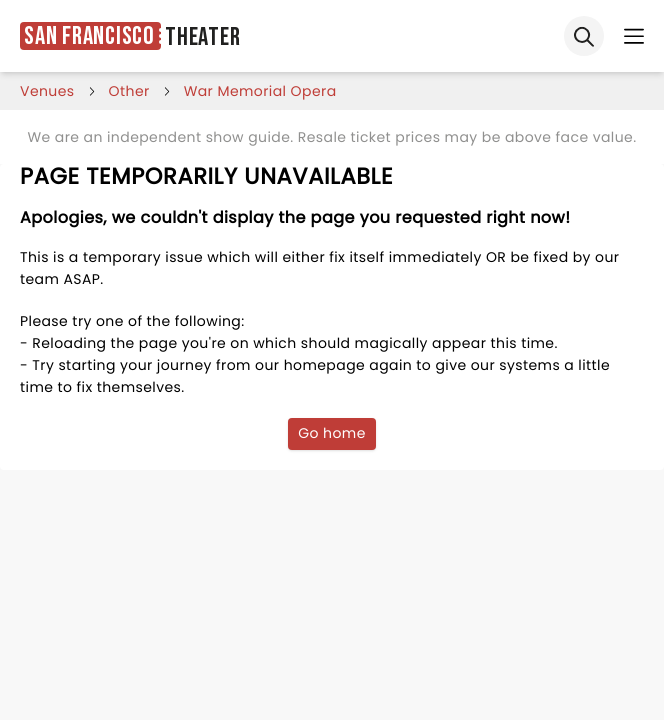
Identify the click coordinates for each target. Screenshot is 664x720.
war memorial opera (260, 91)
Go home (332, 433)
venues (47, 91)
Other (129, 91)
